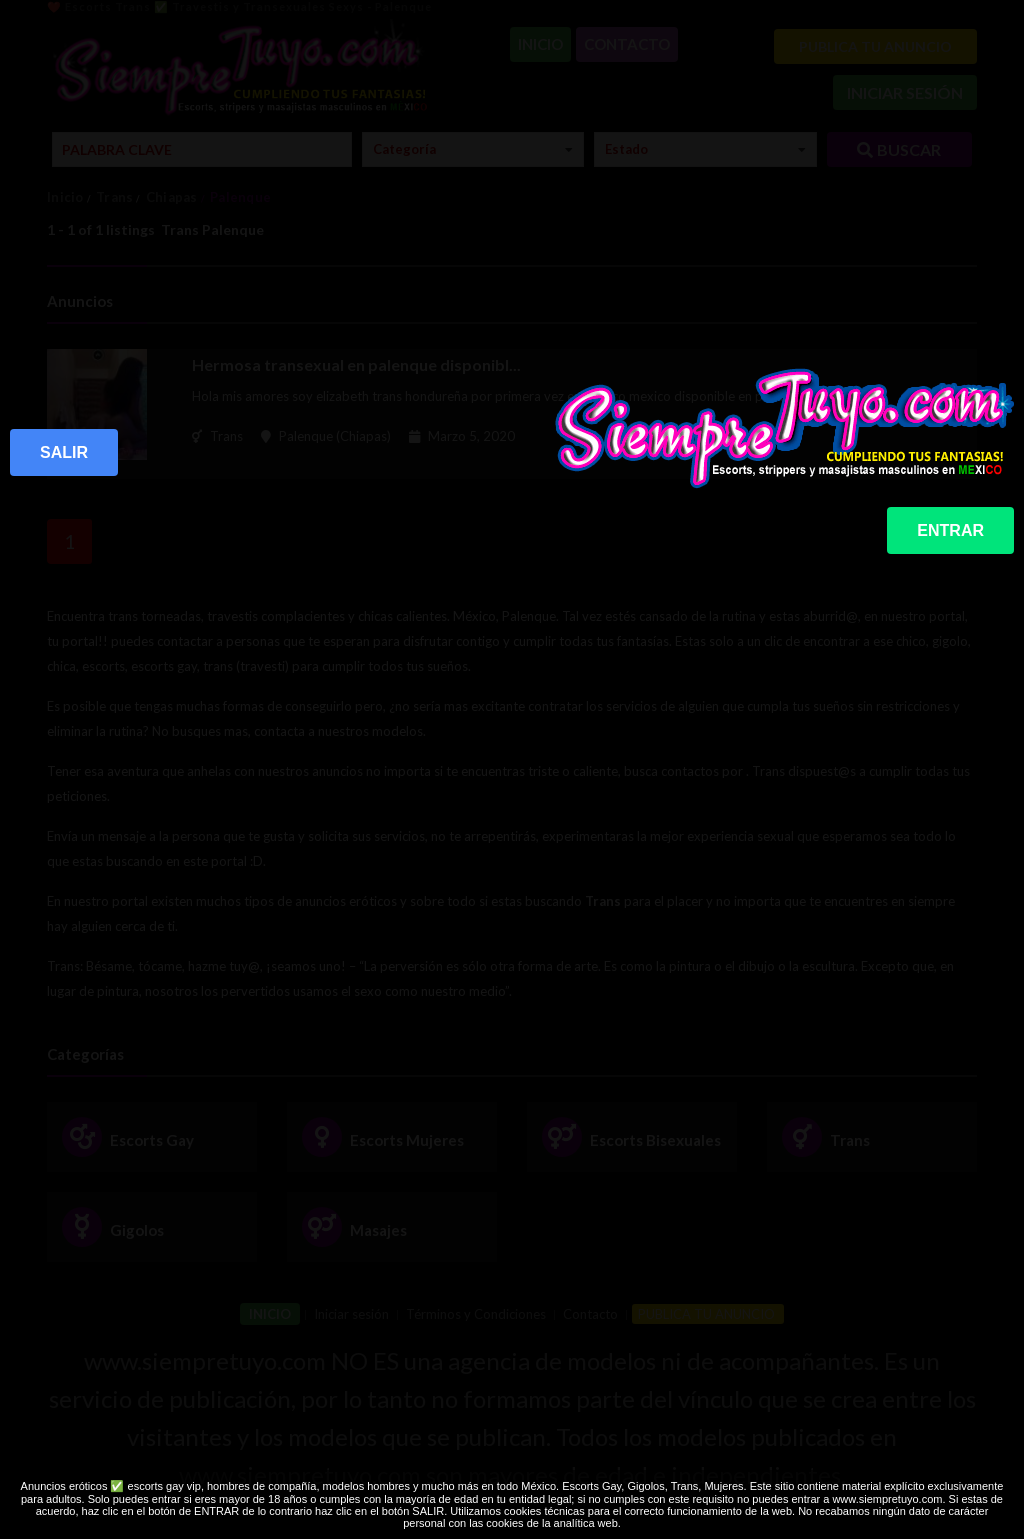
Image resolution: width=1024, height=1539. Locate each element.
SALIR (64, 452)
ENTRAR (950, 530)
